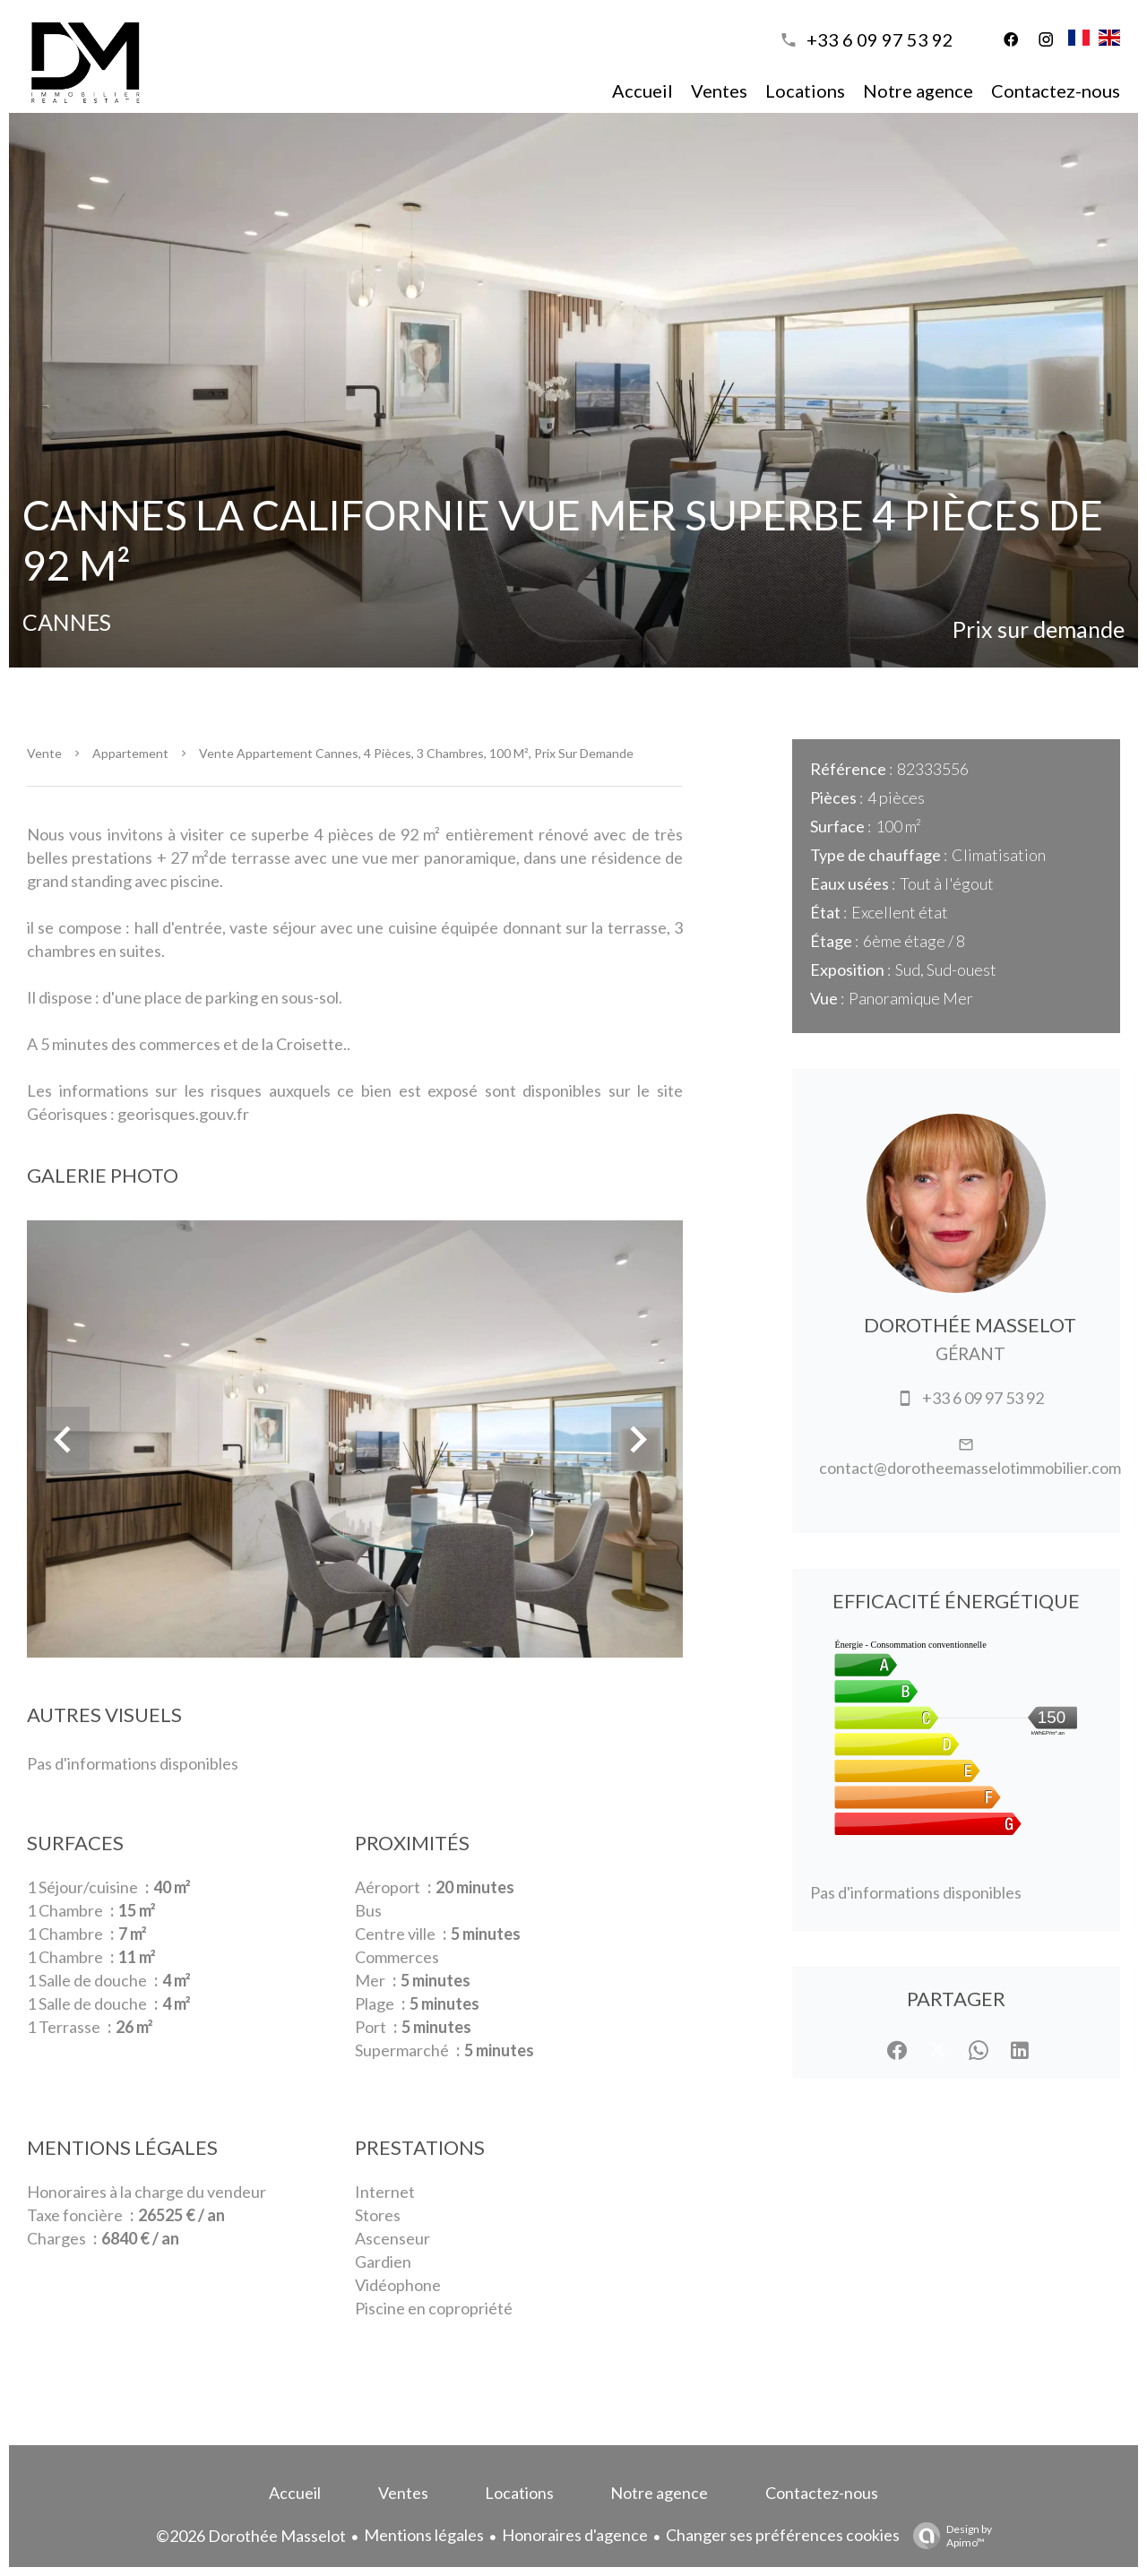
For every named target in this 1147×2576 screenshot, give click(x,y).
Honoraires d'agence (575, 2535)
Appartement (130, 753)
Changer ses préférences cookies (783, 2535)
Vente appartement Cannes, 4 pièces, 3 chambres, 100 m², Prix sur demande (416, 753)
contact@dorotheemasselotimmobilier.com (970, 1468)
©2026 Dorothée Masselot (251, 2536)
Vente (44, 753)
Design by (948, 2535)
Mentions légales (424, 2535)
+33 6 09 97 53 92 (879, 39)
